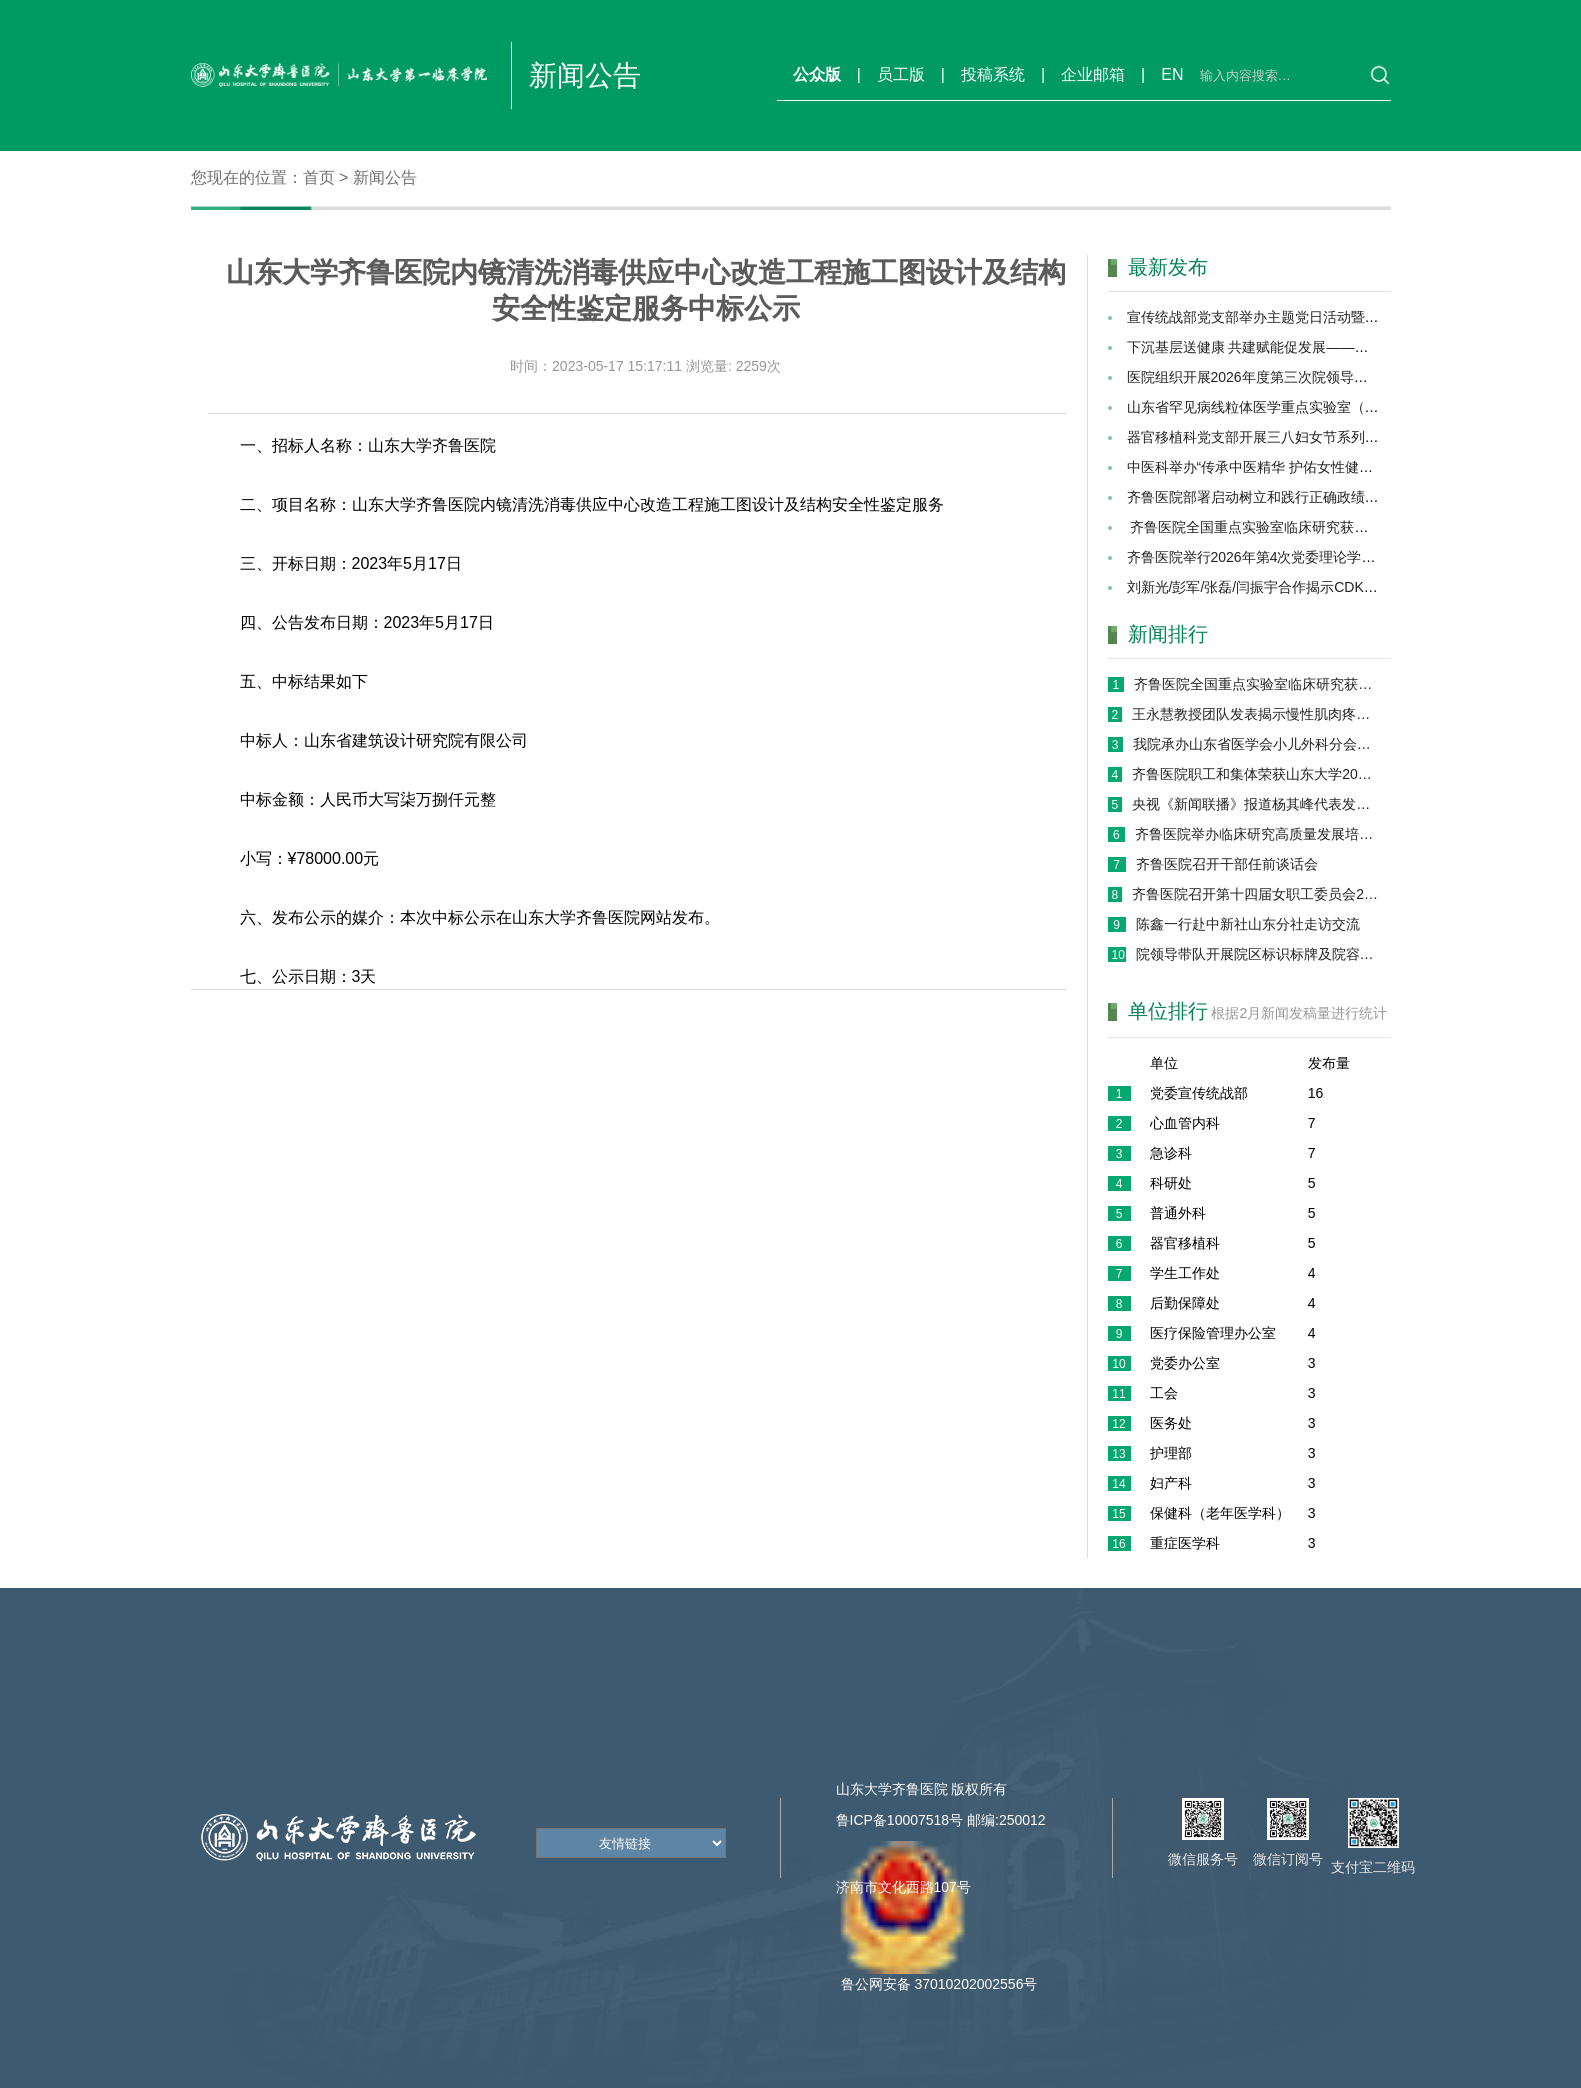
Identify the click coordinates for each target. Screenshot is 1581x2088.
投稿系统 (993, 74)
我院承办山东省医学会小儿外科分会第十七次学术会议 (1256, 744)
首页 (319, 177)
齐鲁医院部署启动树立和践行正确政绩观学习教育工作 (1295, 497)
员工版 (901, 74)
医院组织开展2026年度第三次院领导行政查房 (1268, 377)
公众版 (817, 74)
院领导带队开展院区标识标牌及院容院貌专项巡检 (1258, 954)
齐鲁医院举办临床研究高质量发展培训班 (1257, 834)
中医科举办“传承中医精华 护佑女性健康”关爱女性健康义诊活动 (1322, 467)
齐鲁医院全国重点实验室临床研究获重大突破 (1269, 527)
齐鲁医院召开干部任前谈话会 (1227, 864)
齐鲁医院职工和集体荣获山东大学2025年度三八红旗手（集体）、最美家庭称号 (1255, 774)
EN (1172, 74)
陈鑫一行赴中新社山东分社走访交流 (1248, 924)
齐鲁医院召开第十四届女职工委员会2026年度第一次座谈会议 (1255, 894)
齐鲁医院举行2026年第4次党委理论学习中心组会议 (1286, 557)
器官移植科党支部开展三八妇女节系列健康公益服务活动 (1302, 437)
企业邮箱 (1093, 74)
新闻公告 (385, 177)
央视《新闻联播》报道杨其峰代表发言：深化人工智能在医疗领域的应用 (1255, 804)
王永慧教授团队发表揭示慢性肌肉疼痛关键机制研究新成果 (1255, 714)
